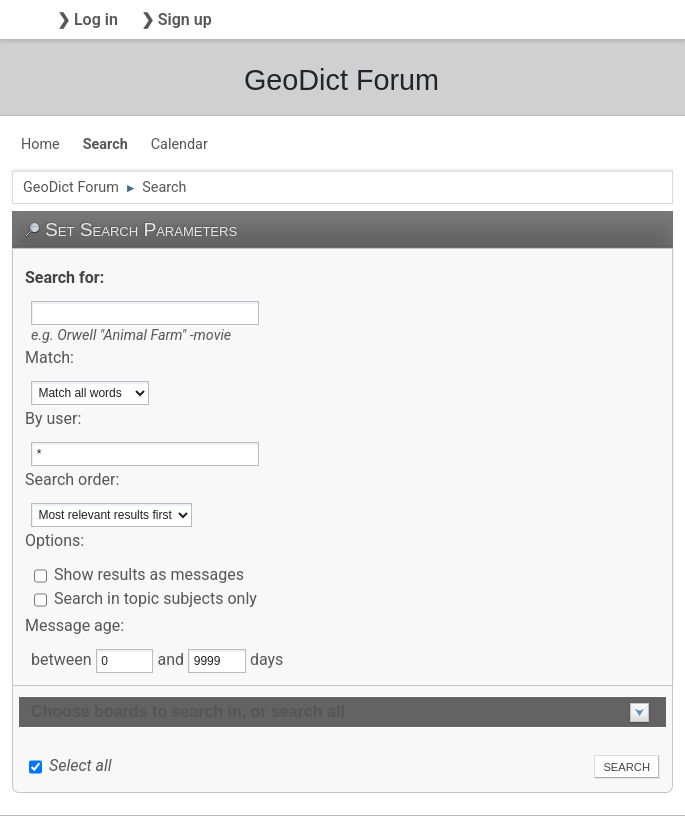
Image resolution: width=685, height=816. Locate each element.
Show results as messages (149, 574)
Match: (49, 357)
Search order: (72, 479)
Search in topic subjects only (155, 598)
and (172, 659)
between (63, 659)
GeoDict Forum (341, 80)
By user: (53, 418)
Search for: (64, 277)
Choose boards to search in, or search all (188, 711)
